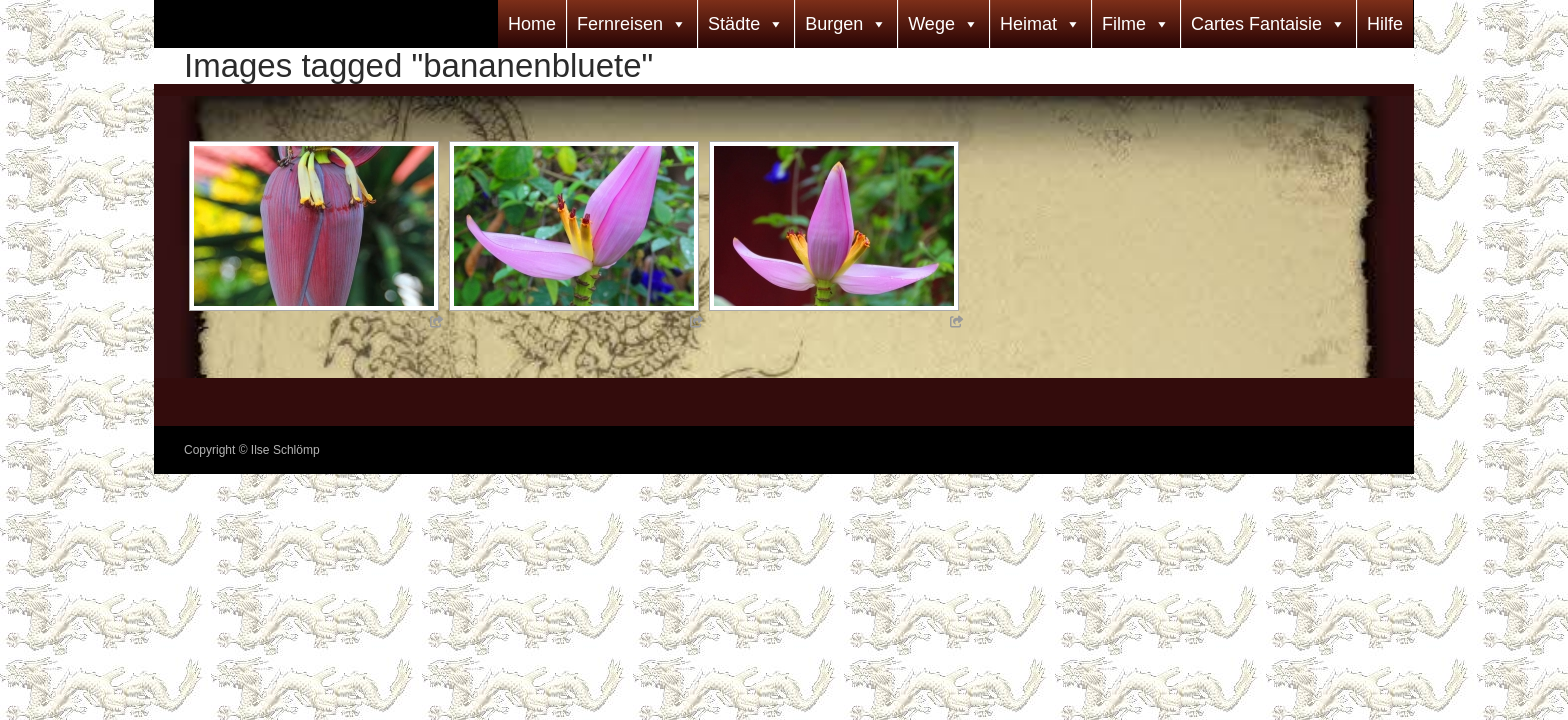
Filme (1124, 24)
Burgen (834, 24)
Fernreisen (620, 24)
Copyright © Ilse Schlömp (252, 450)
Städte (734, 24)
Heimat (1028, 24)
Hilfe (1385, 24)
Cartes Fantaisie (1256, 24)
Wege (931, 24)
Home (532, 24)
